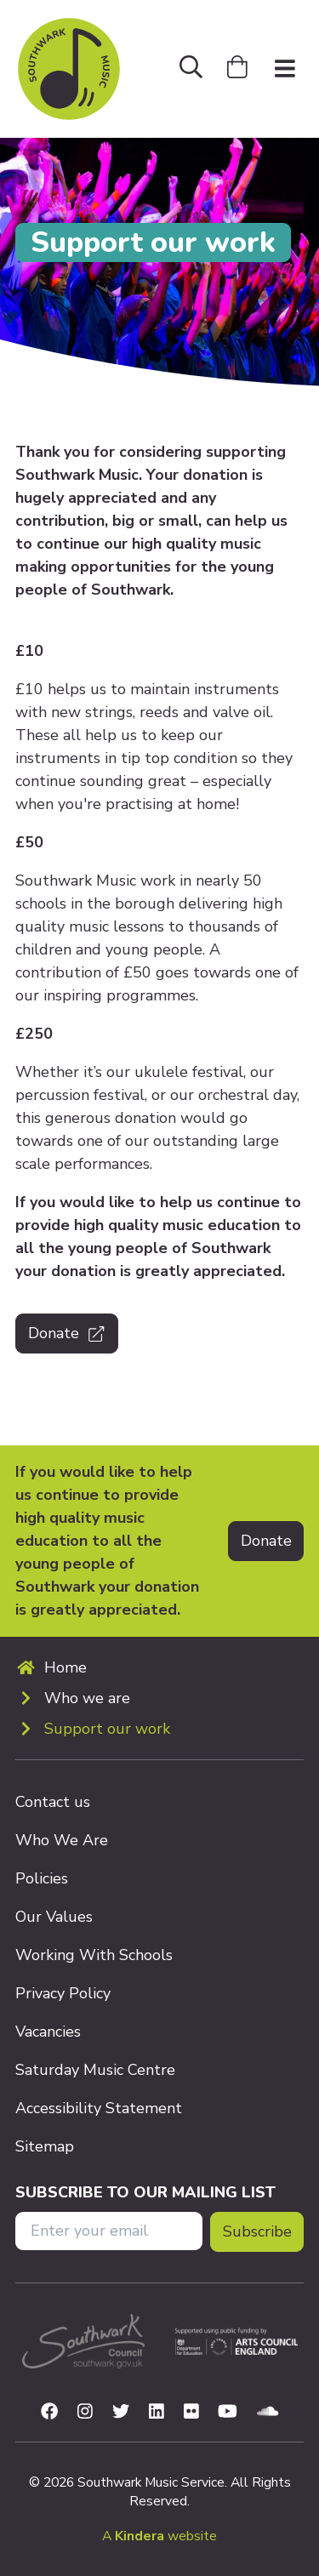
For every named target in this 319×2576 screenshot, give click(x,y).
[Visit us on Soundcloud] (267, 2412)
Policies (41, 1878)
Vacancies (48, 2031)
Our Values (54, 1916)
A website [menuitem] (159, 2536)
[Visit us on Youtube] (227, 2412)
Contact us (52, 1802)
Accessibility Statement (98, 2108)
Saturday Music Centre (95, 2070)
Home (65, 1667)
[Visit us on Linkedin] (156, 2412)
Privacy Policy (63, 1993)
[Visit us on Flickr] (191, 2412)
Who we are (87, 1698)
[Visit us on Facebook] (49, 2412)
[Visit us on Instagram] (85, 2412)
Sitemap (44, 2146)
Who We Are (61, 1840)
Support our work (107, 1728)
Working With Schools (94, 1955)
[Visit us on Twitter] (120, 2412)
